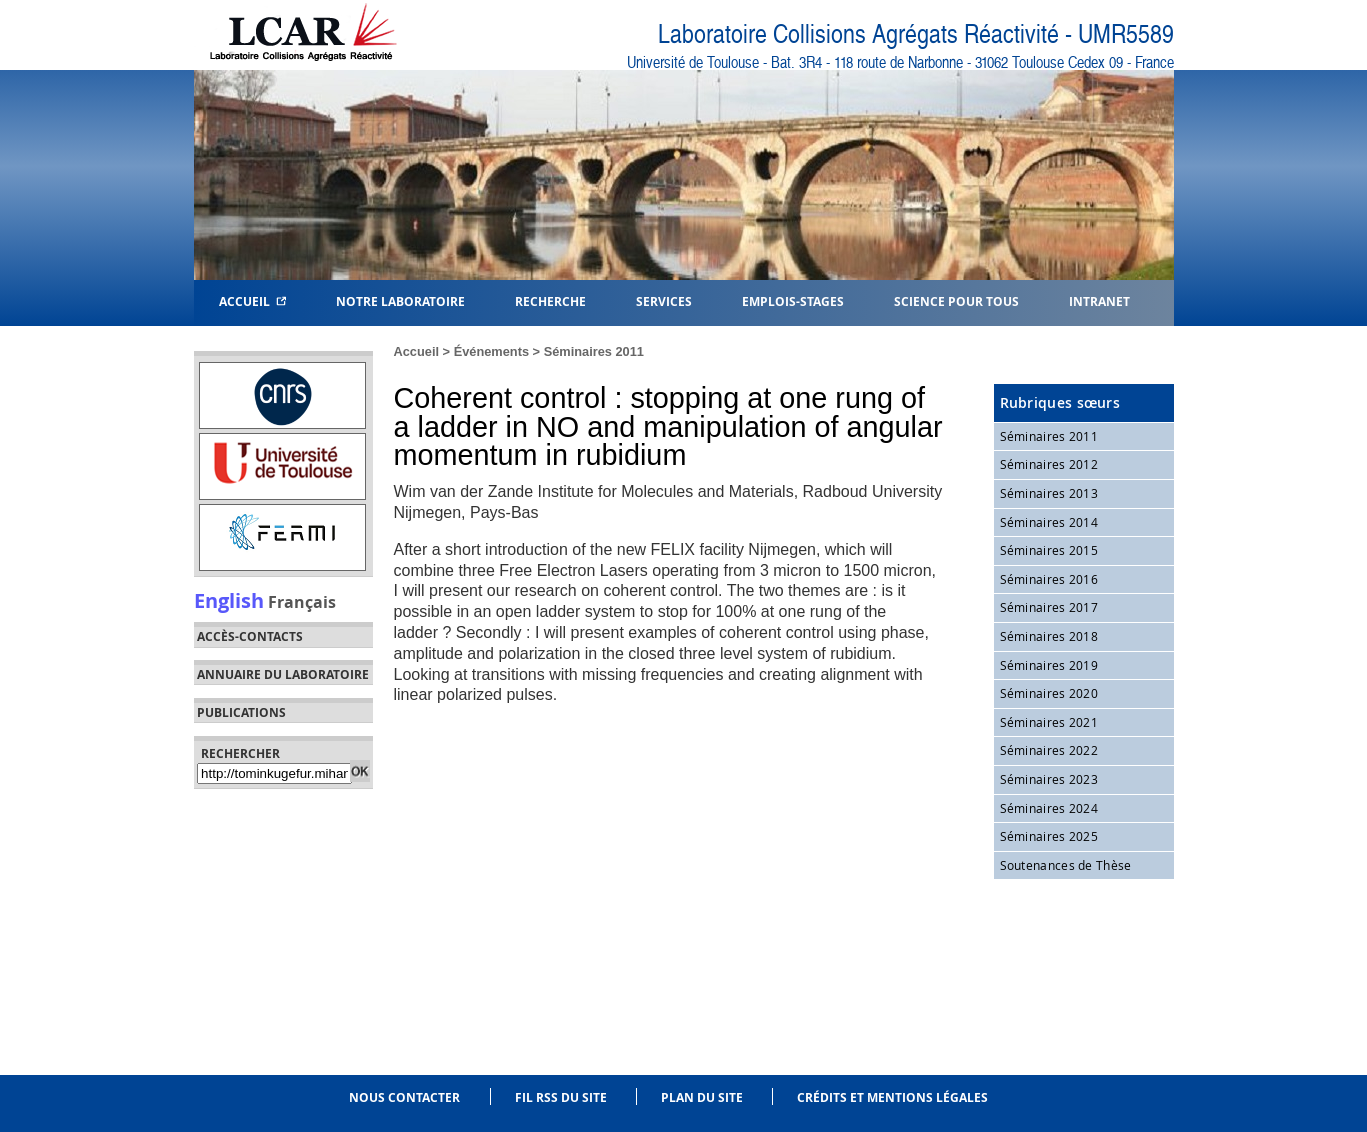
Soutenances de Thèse (1066, 865)
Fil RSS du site (561, 1097)
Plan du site (702, 1097)
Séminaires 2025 (1049, 836)
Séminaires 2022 (1049, 750)
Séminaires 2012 (1049, 464)
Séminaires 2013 (1049, 493)
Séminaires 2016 (1049, 579)
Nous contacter (404, 1097)
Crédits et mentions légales (892, 1097)
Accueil (252, 300)
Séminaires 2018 (1049, 636)
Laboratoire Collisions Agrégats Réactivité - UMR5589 (916, 34)
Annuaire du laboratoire (283, 675)
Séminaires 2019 (1049, 665)
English (229, 600)
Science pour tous (956, 300)
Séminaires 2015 (1049, 550)
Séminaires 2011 (594, 351)
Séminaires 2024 (1049, 808)
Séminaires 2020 (1049, 693)
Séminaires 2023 (1049, 779)
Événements (491, 351)
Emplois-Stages (793, 300)
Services (664, 300)
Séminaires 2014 (1049, 522)
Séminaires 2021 (1049, 722)
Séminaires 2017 (1049, 607)
